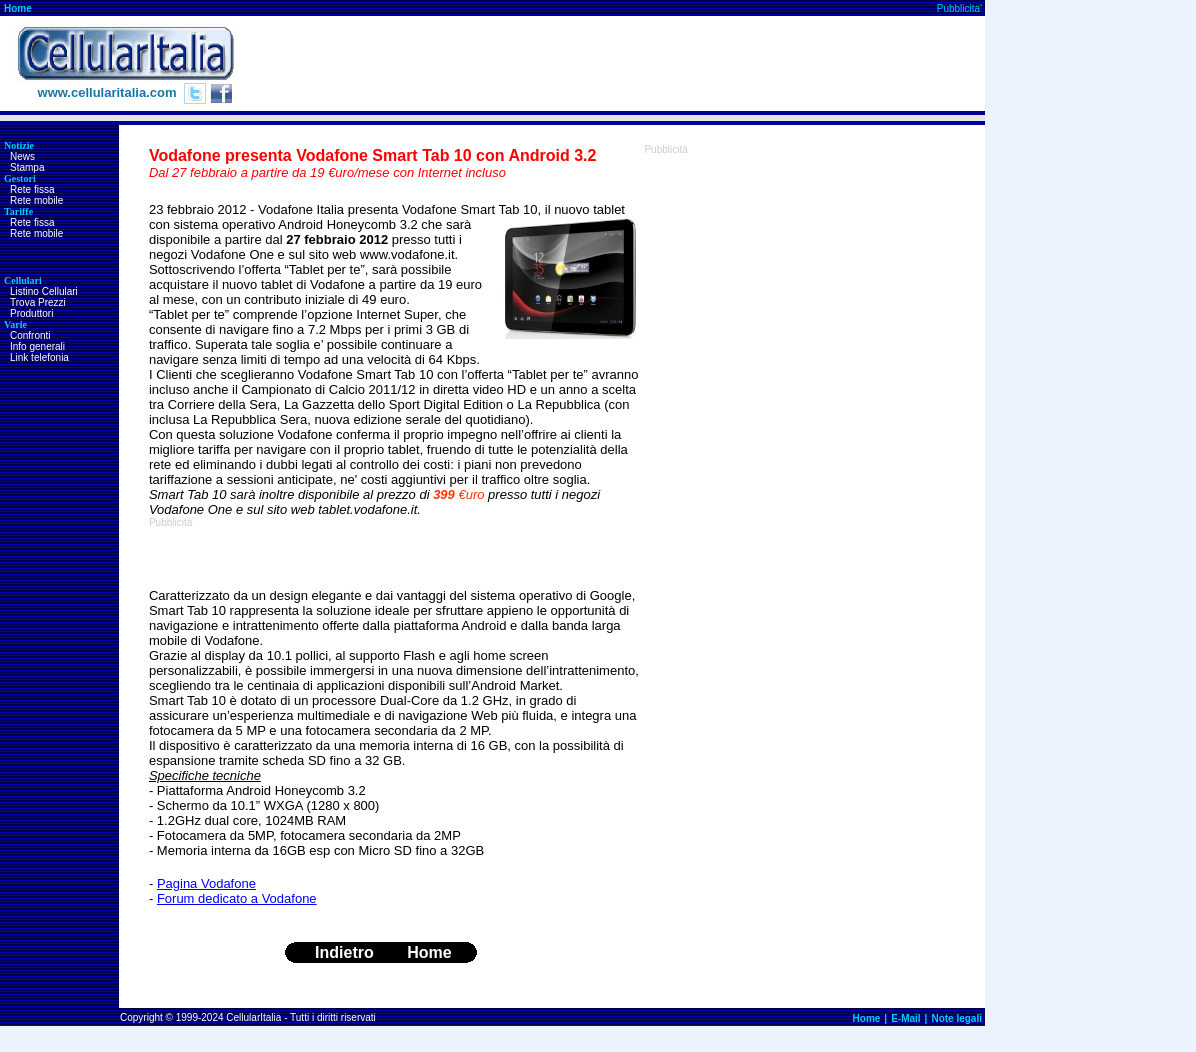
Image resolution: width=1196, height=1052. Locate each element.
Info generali (37, 346)
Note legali (956, 1018)
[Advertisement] (621, 64)
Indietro (344, 952)
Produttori (31, 313)
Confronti (30, 335)
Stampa (27, 167)
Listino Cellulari (44, 291)
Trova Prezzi (38, 302)
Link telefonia (39, 357)
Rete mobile (36, 200)
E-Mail (905, 1018)
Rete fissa (32, 189)
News (22, 156)
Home (18, 8)
